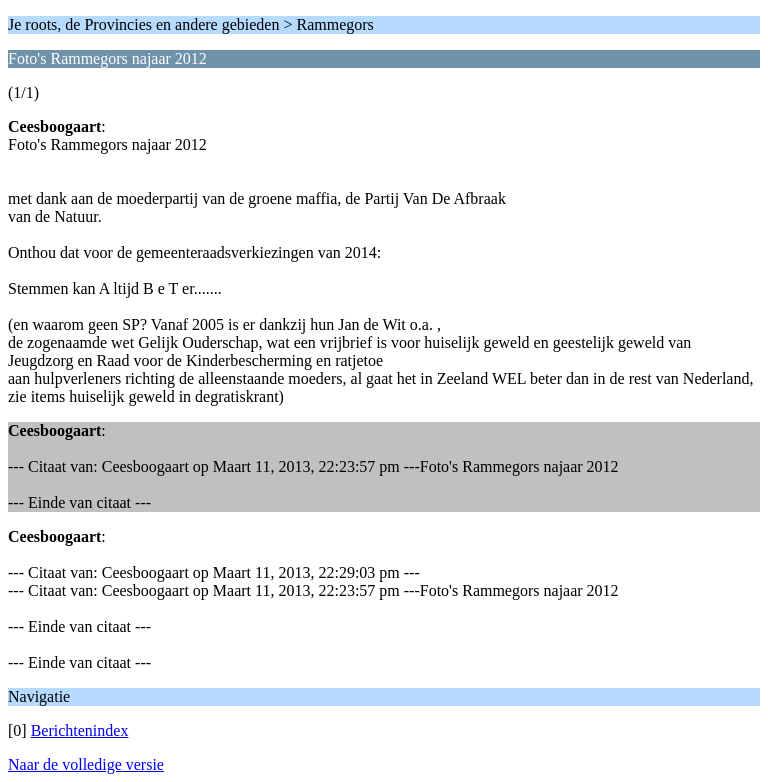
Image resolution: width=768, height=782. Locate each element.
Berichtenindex (80, 730)
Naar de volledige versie (86, 764)
